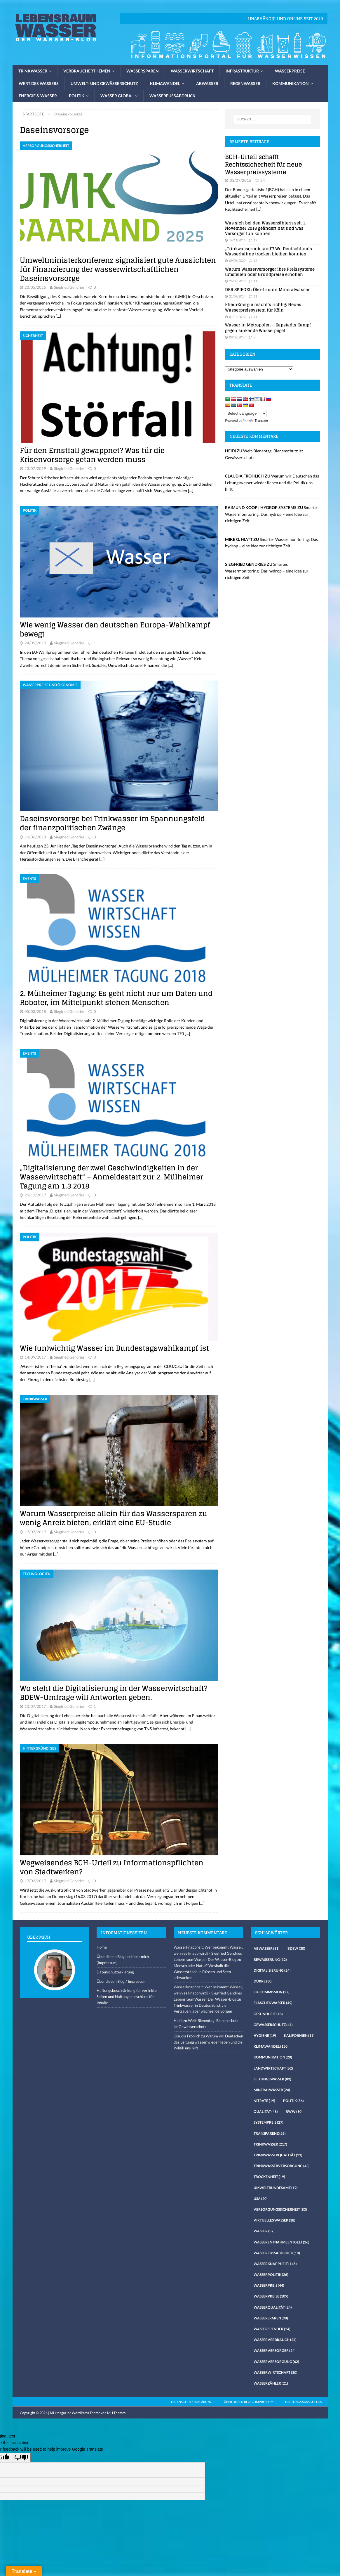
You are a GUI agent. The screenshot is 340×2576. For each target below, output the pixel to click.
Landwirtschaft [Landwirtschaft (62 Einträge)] (273, 2068)
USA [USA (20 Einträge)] (261, 2198)
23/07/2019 (35, 468)
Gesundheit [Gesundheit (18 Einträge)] (268, 2014)
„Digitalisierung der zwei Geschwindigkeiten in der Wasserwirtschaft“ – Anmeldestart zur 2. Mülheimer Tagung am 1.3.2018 (111, 1177)
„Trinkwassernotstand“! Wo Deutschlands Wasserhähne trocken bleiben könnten (268, 251)
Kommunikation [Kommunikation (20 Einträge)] (273, 2057)
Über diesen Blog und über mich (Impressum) (123, 1959)
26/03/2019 (237, 281)
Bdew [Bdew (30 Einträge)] (296, 1948)
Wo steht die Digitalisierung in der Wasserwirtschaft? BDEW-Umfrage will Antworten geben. (114, 1693)
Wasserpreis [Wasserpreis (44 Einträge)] (269, 2285)
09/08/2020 (237, 260)
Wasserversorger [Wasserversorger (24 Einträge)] (275, 2350)
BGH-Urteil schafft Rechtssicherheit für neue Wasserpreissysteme (263, 164)
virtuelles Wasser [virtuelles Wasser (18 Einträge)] (274, 2220)
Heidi (178, 2020)
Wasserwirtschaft (192, 70)
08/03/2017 (237, 337)
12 (255, 260)
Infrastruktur (242, 70)
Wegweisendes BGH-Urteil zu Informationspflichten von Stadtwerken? (111, 1867)
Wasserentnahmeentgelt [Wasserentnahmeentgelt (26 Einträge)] (281, 2242)
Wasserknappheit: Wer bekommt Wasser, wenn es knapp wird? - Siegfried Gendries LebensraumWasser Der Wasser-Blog (208, 1953)
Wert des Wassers (39, 83)
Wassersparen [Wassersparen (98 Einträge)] (271, 2318)
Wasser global (116, 95)
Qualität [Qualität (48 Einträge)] (266, 2111)
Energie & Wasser (38, 95)
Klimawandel (165, 83)
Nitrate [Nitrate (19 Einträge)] (264, 2100)
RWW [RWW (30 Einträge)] (294, 2111)
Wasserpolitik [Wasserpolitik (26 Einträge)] (271, 2274)
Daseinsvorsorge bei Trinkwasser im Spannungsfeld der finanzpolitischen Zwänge (112, 823)
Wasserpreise (290, 70)
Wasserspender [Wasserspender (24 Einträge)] (272, 2329)
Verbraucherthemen (86, 70)
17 (255, 240)
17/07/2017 (35, 1532)
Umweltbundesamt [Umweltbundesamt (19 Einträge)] (276, 2188)
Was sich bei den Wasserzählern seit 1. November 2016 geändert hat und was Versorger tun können (265, 228)
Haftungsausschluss (303, 2402)
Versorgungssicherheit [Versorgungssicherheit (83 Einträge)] (280, 2209)
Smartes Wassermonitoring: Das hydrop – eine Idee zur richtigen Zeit (271, 514)
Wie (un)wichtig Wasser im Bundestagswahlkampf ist (114, 1348)
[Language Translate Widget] (246, 413)
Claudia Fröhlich (187, 2036)
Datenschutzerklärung (115, 1972)
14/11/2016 (237, 240)
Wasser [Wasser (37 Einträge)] (264, 2231)
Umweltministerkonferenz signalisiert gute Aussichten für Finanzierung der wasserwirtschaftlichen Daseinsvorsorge (118, 269)
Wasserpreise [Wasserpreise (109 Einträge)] (271, 2296)
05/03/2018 (35, 1011)
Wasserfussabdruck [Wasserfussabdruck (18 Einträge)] (277, 2253)
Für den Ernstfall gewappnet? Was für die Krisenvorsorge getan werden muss (92, 455)
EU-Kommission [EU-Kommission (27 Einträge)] (272, 1992)
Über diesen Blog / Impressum (122, 1981)
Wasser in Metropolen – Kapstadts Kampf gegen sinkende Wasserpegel (268, 327)
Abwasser (207, 83)
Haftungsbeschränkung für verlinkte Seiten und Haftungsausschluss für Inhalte (127, 1996)
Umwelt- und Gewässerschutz (104, 83)
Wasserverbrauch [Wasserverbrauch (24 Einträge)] (275, 2340)
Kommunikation (290, 83)
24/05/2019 (35, 643)
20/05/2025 (35, 287)
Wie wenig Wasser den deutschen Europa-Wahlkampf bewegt (115, 629)
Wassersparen (142, 70)
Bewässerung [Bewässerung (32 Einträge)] (270, 1959)
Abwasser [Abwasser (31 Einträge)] (267, 1948)
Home (102, 1947)
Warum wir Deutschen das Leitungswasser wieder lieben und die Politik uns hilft (272, 482)
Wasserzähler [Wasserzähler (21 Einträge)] (271, 2383)
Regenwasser (245, 83)
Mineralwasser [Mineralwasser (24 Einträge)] (272, 2090)
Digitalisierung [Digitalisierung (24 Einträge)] (272, 1970)
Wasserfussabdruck (172, 95)
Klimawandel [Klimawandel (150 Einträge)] (271, 2046)
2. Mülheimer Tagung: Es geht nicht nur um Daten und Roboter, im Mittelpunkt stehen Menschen (116, 998)
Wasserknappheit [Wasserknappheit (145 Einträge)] (275, 2264)
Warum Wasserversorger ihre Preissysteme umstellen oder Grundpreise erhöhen (270, 271)
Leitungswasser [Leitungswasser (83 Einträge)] (272, 2079)
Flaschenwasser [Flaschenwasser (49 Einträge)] (273, 2003)
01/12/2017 (237, 317)
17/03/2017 (35, 1880)
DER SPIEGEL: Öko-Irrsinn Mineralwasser (267, 289)
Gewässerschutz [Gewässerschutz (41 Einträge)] (273, 2025)
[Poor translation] (21, 2457)
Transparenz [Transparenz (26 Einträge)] (270, 2133)
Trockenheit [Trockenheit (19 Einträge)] (269, 2176)
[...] (258, 209)
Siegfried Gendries (69, 287)
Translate (255, 420)
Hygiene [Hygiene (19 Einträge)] (265, 2035)
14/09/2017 (35, 1357)
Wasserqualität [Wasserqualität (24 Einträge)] (273, 2307)
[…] (58, 316)
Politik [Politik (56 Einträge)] (293, 2100)
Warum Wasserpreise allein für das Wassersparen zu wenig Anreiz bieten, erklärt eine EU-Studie (113, 1518)
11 (255, 281)
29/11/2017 (35, 1195)
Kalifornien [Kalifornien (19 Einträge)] (299, 2035)
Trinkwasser (32, 70)
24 (262, 180)
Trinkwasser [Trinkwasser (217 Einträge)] (270, 2144)
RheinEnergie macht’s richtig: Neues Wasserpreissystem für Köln (263, 307)
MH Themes (116, 2413)
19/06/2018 (35, 837)
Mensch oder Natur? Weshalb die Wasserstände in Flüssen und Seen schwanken (202, 1971)
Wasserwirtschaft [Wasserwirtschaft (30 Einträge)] (275, 2372)
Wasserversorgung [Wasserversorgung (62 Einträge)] (276, 2361)
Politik (76, 95)
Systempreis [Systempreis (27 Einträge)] (268, 2122)
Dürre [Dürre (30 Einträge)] (263, 1981)
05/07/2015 (240, 180)
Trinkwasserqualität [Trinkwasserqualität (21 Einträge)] (278, 2155)
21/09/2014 (237, 296)
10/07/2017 (35, 1706)
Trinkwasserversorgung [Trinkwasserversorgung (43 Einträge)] (282, 2166)
